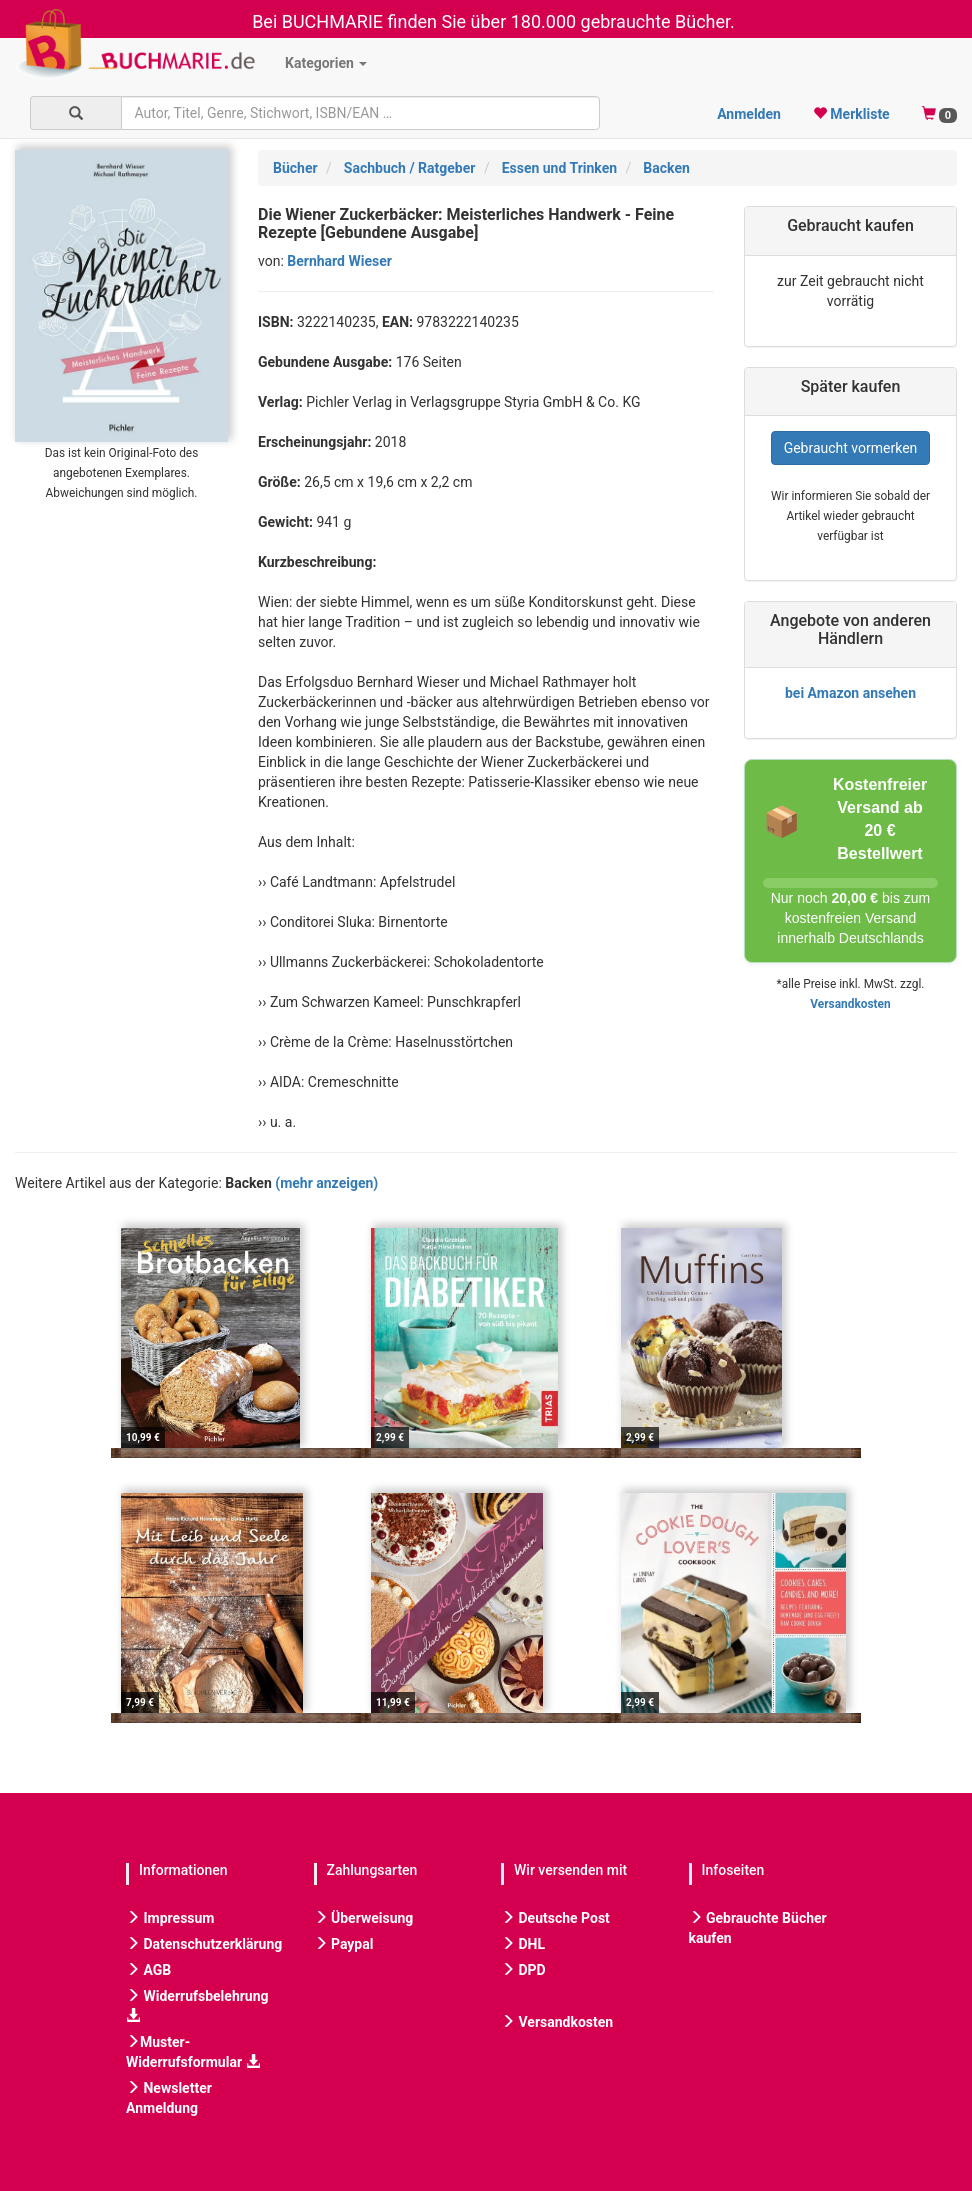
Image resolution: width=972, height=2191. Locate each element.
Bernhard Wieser (339, 261)
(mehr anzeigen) (326, 1183)
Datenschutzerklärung (204, 1944)
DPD (523, 1970)
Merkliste (851, 114)
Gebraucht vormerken (851, 448)
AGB (148, 1970)
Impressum (170, 1918)
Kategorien (326, 63)
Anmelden (749, 114)
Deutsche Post (555, 1918)
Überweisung (364, 1918)
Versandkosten (850, 1004)
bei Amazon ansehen (850, 693)
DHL (523, 1944)
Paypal (344, 1944)
